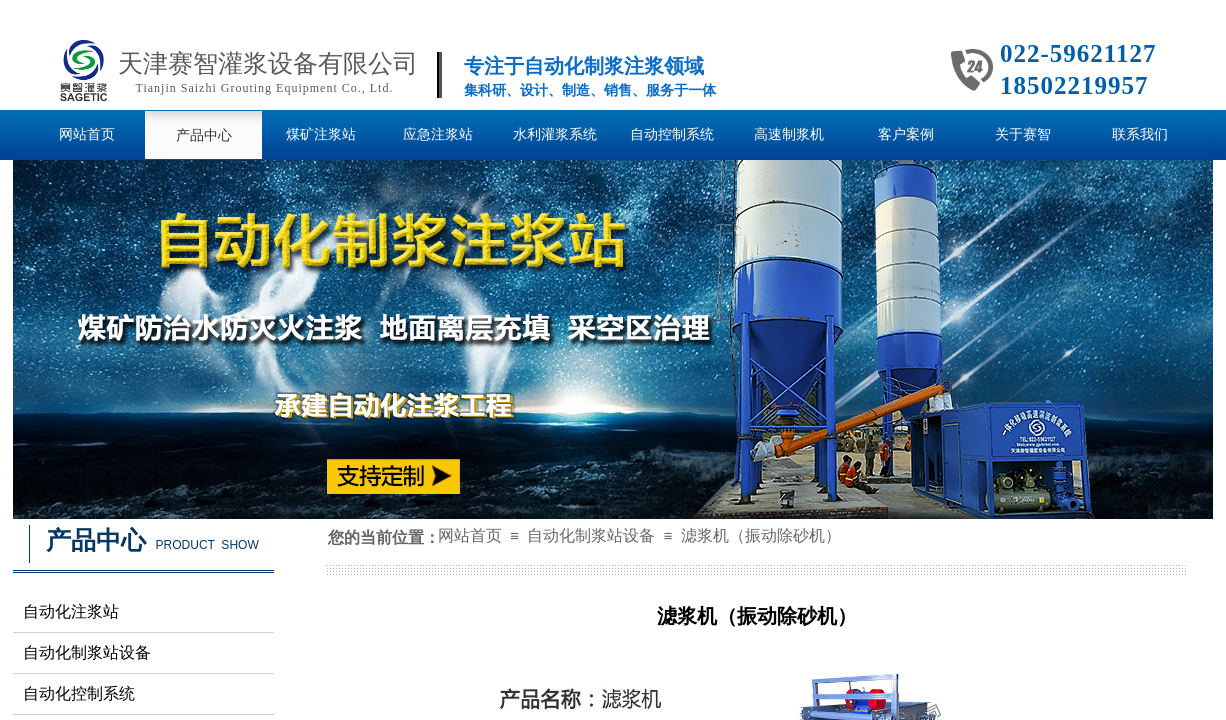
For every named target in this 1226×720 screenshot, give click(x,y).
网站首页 (470, 535)
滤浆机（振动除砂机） (761, 535)
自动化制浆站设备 (591, 535)
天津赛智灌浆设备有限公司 (268, 63)
